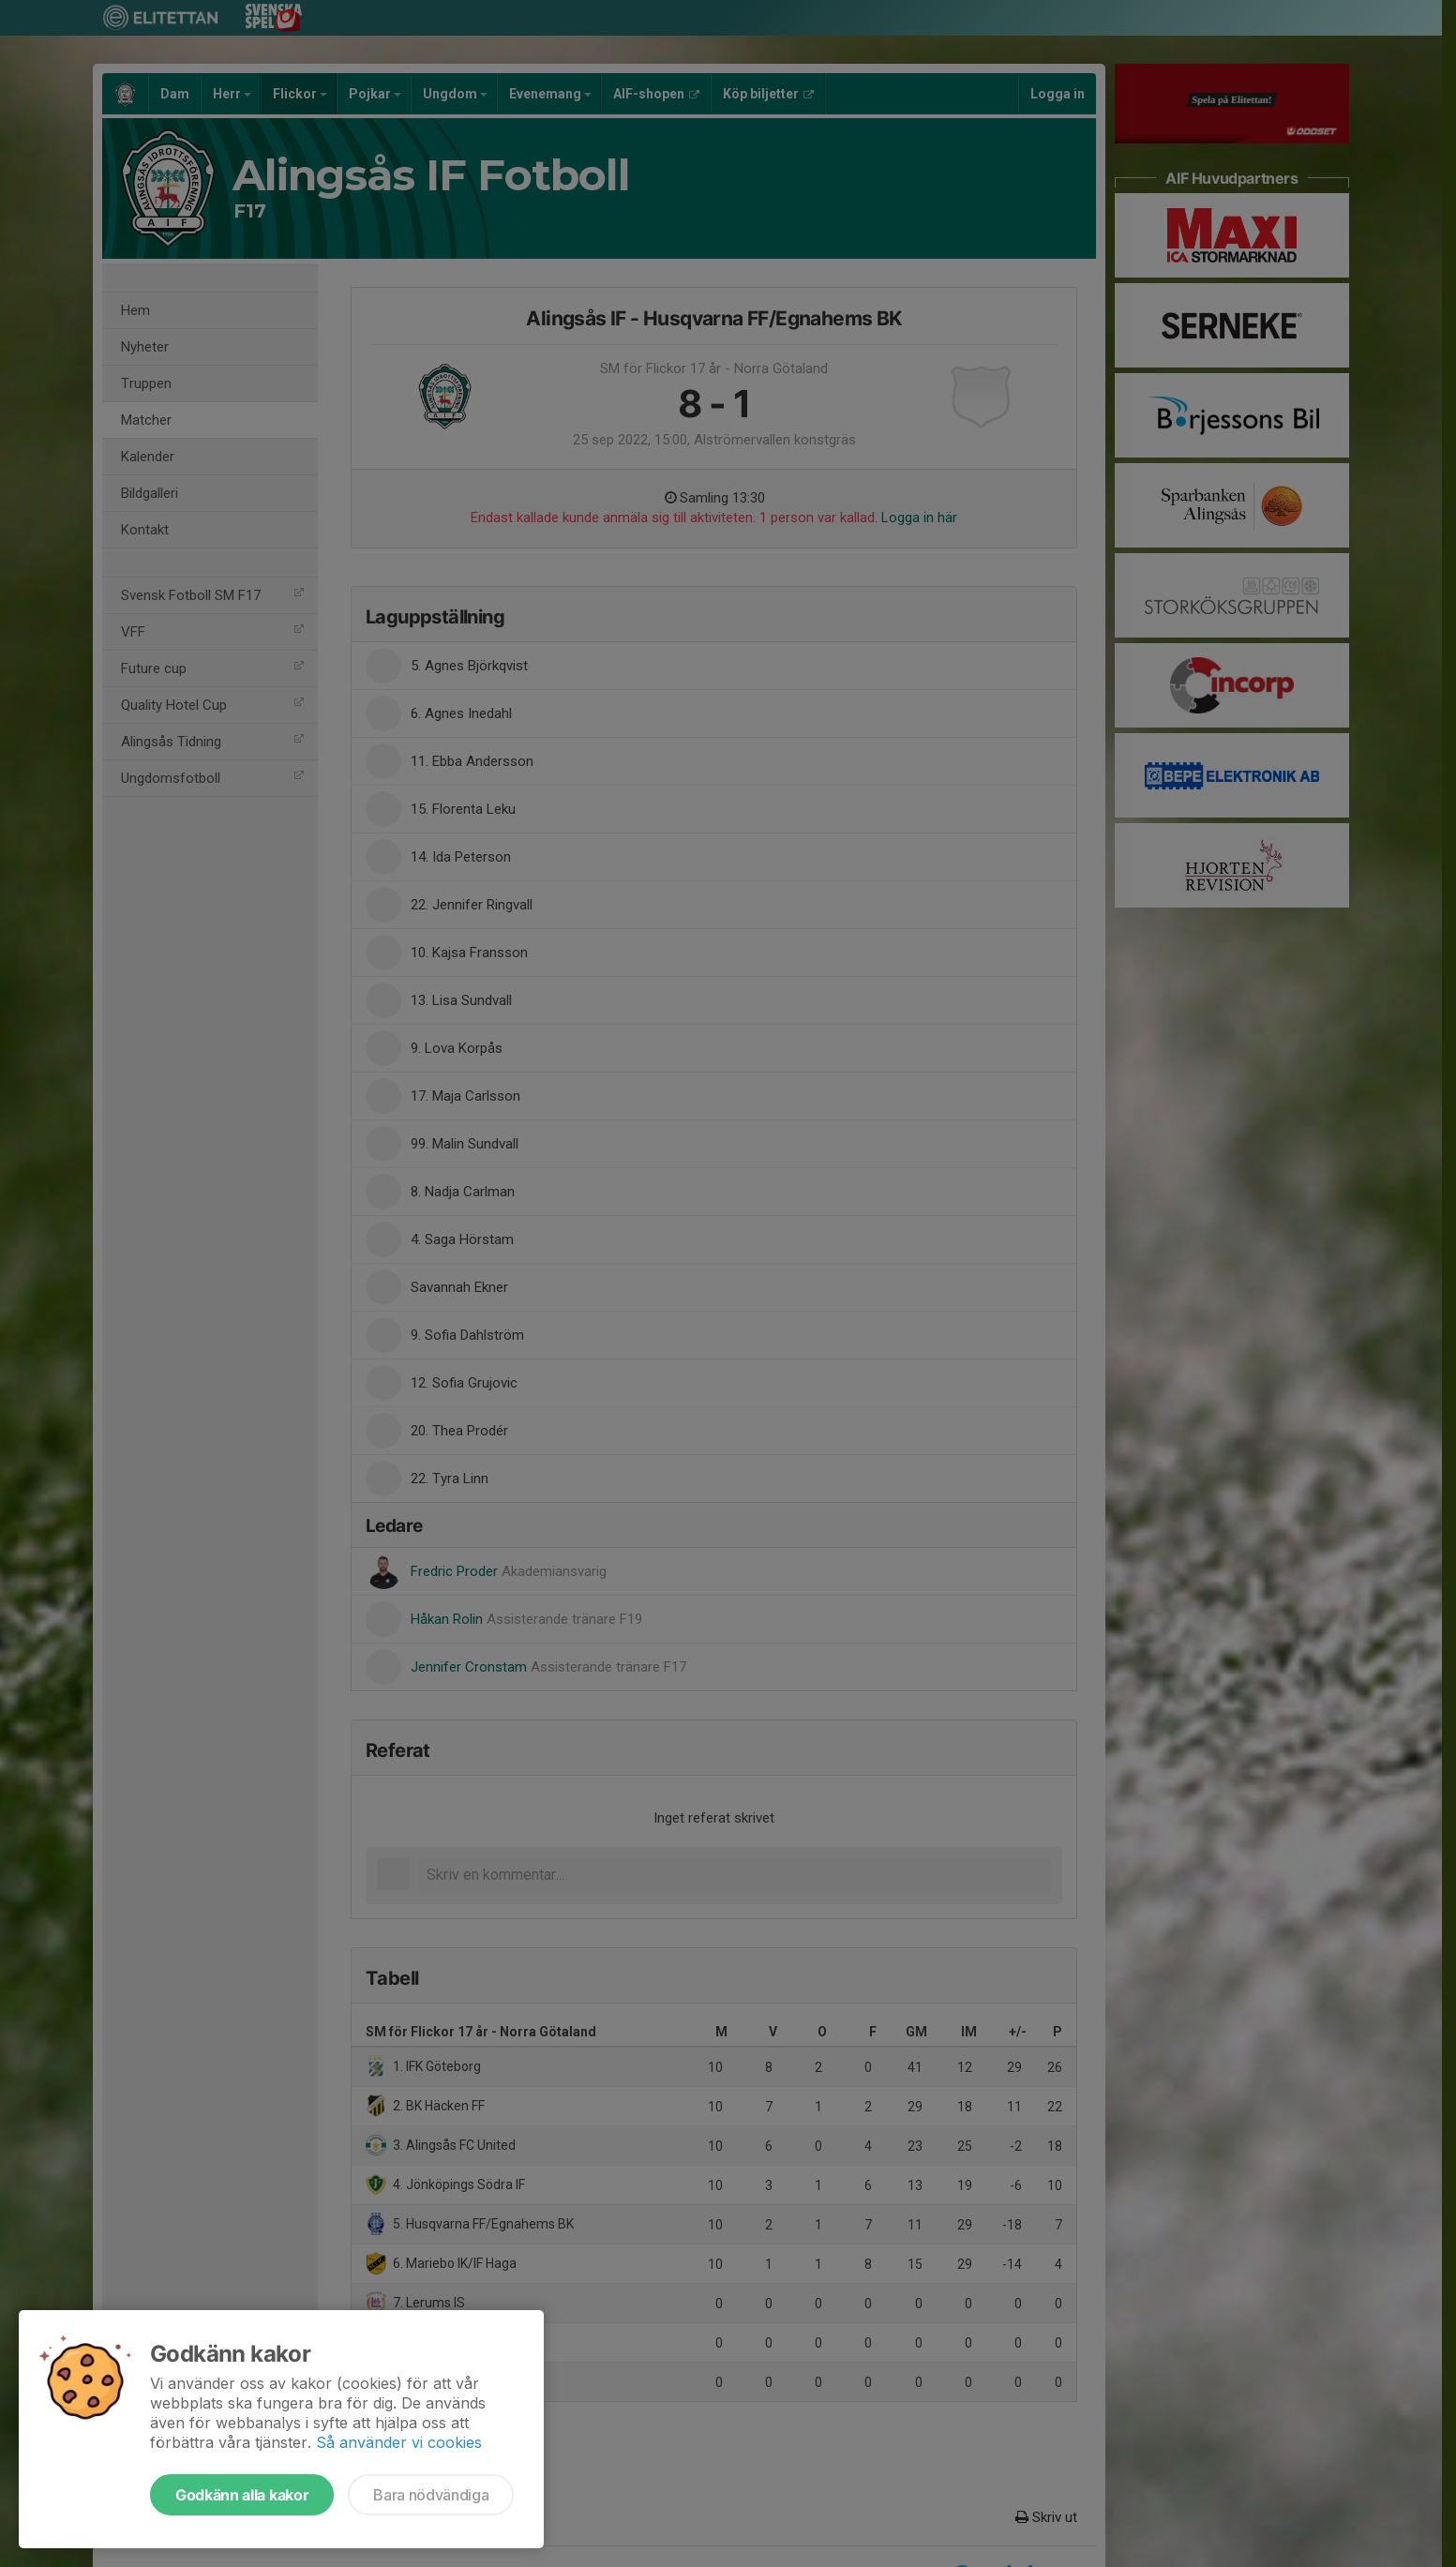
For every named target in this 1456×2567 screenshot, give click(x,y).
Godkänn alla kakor (241, 2494)
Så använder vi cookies (399, 2442)
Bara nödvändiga (430, 2494)
